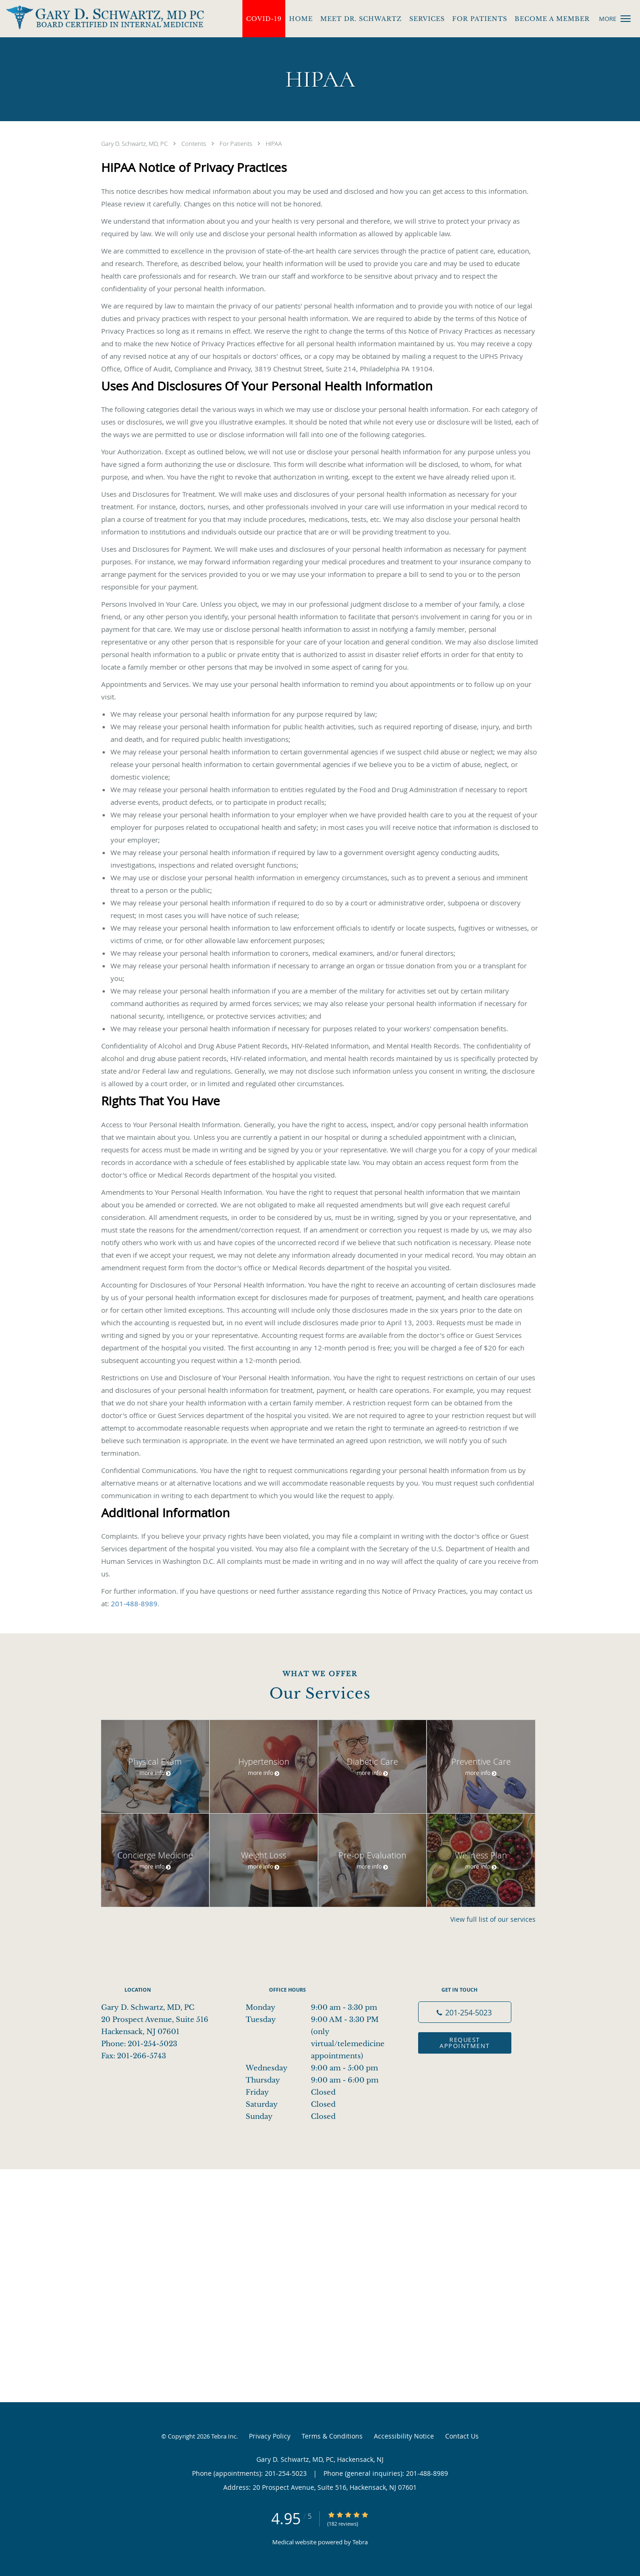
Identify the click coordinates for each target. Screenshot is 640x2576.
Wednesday (318, 2068)
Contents (194, 143)
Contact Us (462, 2436)
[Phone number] (464, 2012)
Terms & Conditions (332, 2436)
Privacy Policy (269, 2436)
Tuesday (318, 2020)
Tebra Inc (223, 2436)
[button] (625, 18)
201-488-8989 (134, 1603)
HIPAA (274, 143)
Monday (318, 2007)
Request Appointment (465, 2042)
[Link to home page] (102, 17)
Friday (318, 2092)
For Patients (237, 143)
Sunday (318, 2116)
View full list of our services (493, 1919)
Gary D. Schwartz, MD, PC (135, 143)
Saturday (318, 2104)
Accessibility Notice (404, 2436)
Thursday (318, 2080)
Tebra (360, 2542)
